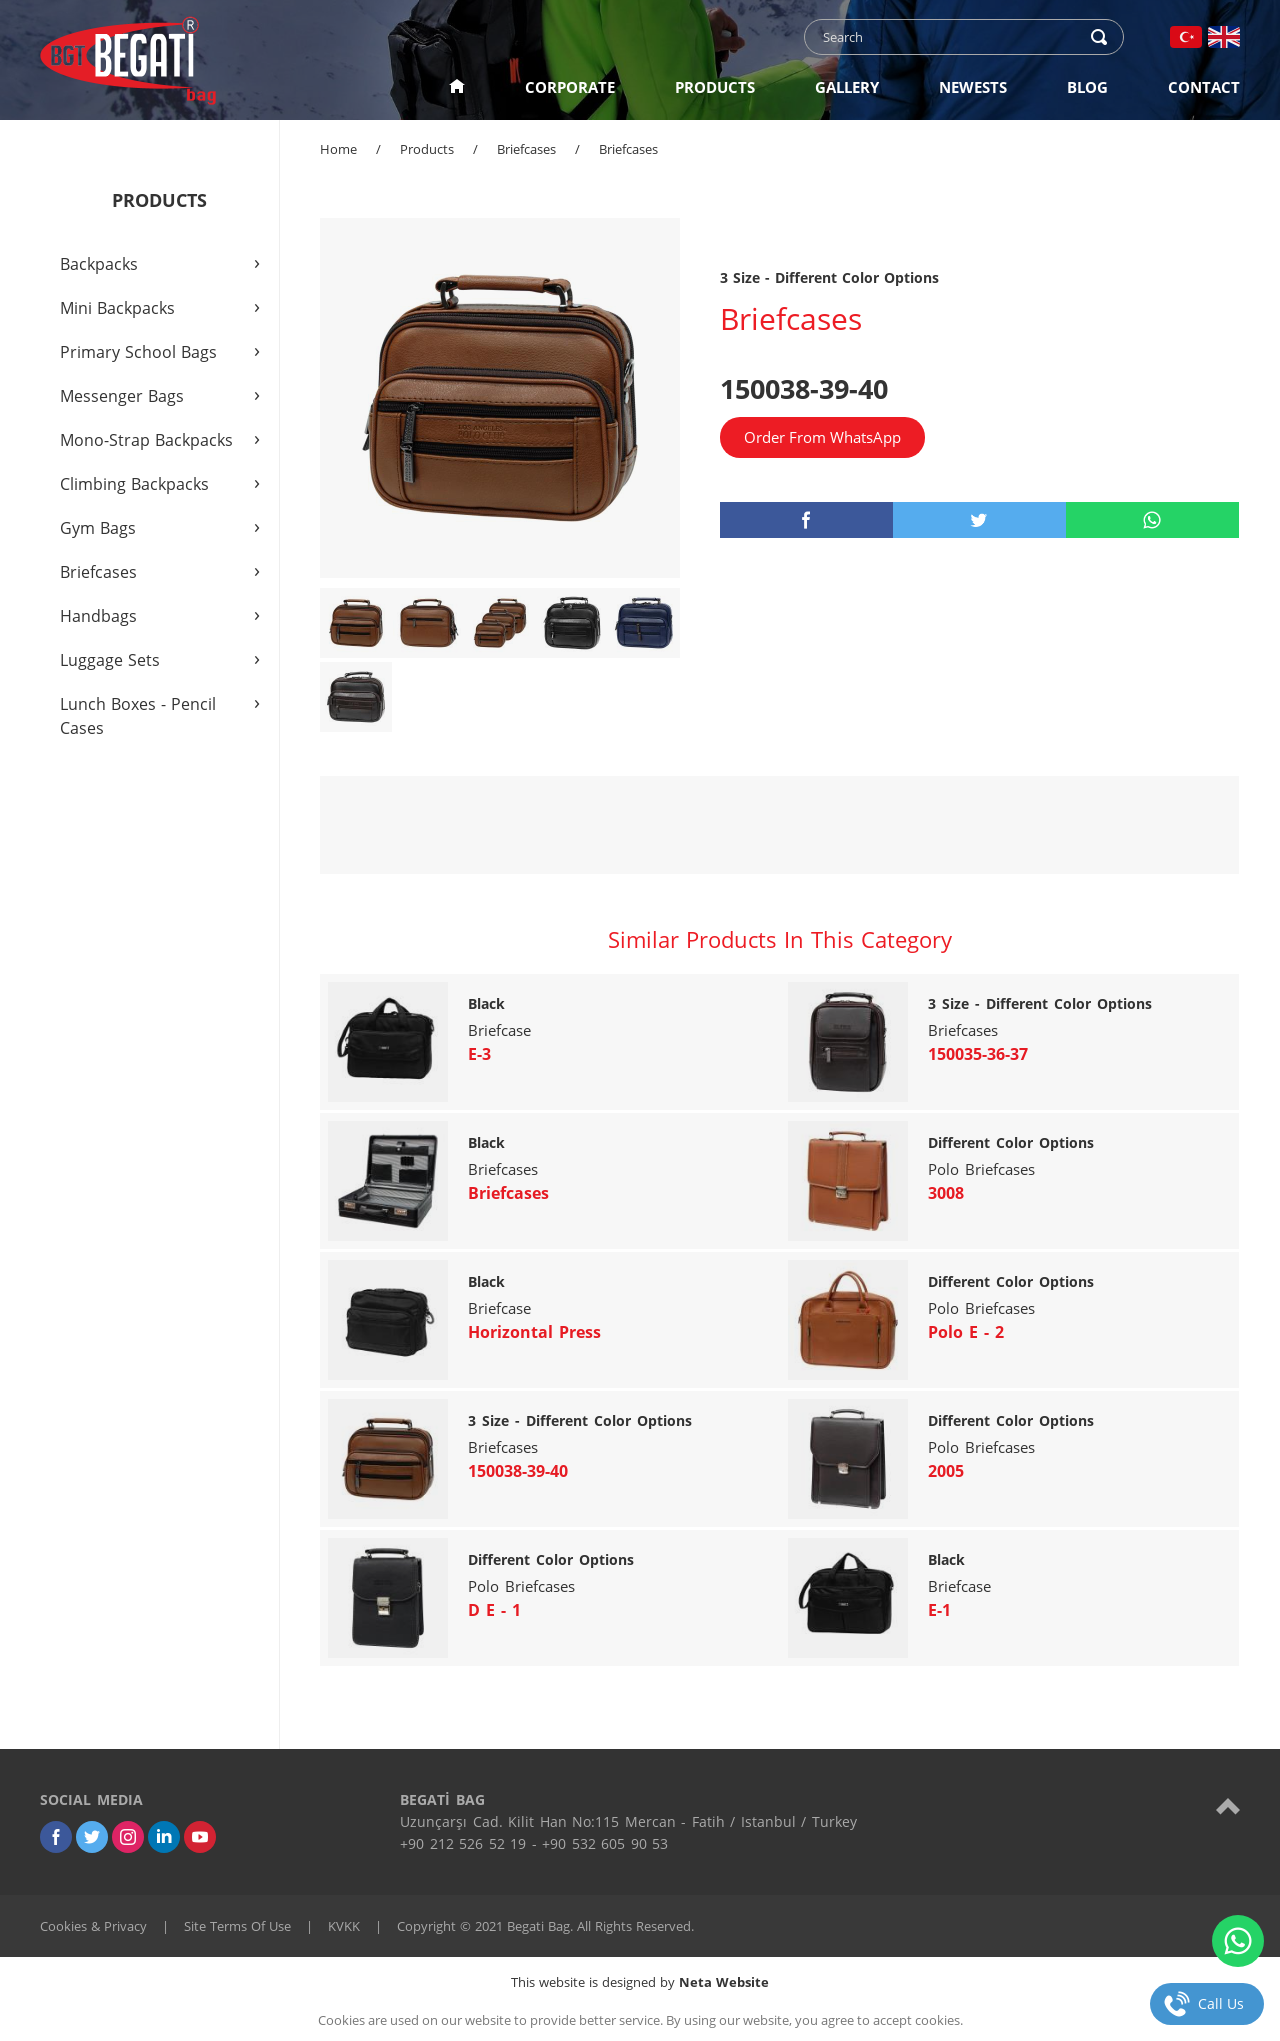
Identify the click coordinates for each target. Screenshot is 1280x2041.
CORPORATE (570, 87)
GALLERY (847, 87)
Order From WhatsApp (822, 437)
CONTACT (1204, 87)
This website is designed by (640, 1982)
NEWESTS (973, 87)
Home (338, 149)
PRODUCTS (715, 87)
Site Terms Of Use (237, 1926)
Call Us (1221, 2003)
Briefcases (526, 149)
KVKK (344, 1926)
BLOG (1087, 87)
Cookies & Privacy (93, 1926)
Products (427, 149)
